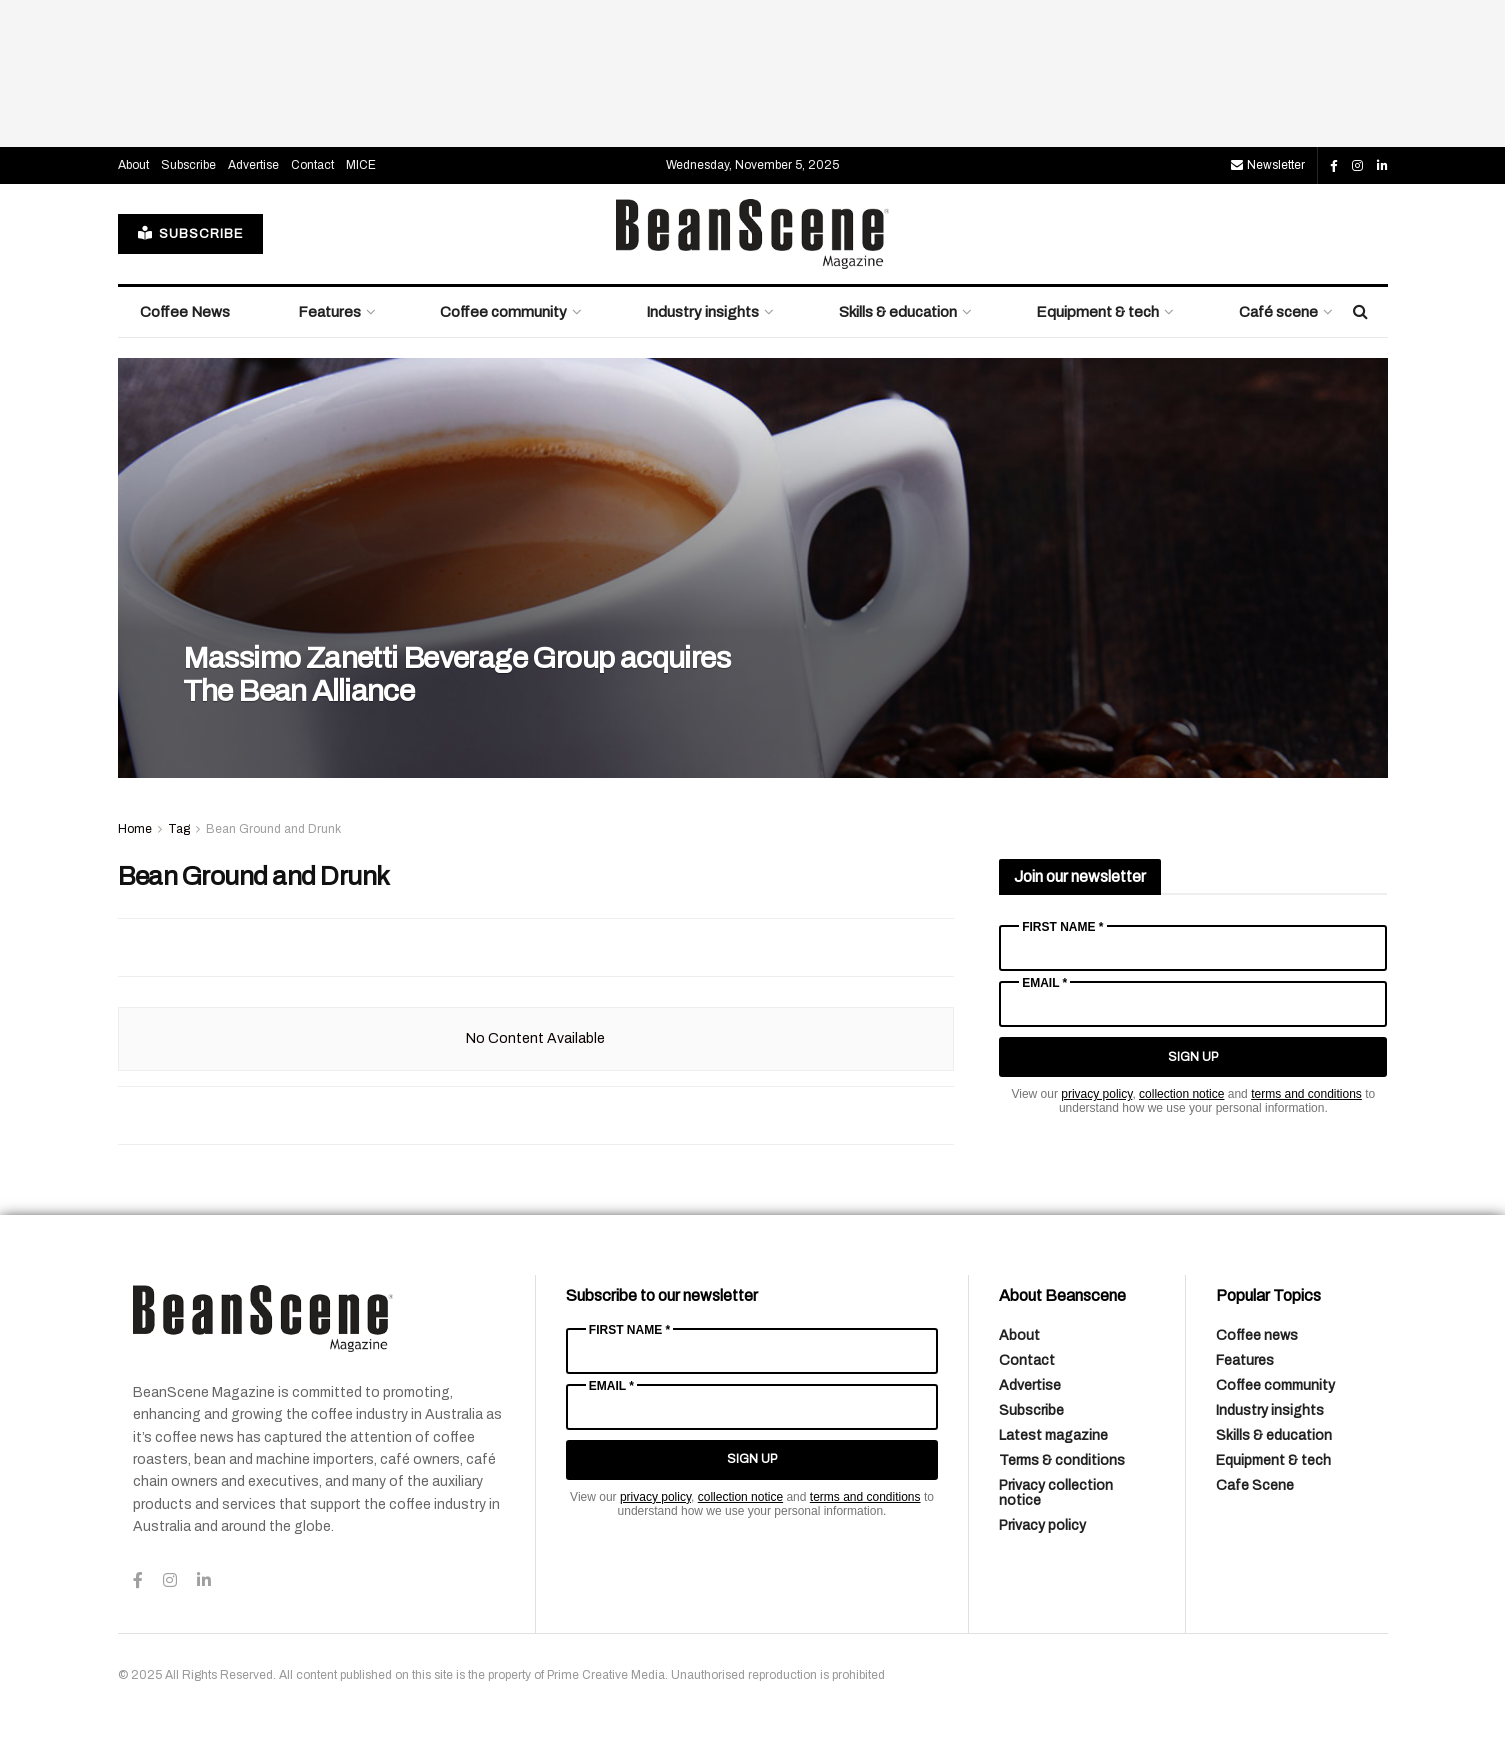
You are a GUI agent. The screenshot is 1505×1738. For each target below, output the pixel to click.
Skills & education (898, 312)
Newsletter (1268, 165)
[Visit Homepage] (753, 234)
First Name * (1062, 927)
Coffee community (503, 312)
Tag (179, 829)
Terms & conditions (1062, 1460)
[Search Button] (1360, 312)
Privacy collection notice (1056, 1493)
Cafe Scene (1255, 1485)
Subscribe (188, 165)
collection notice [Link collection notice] (1181, 1094)
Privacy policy (1042, 1525)
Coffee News (185, 312)
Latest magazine (1053, 1435)
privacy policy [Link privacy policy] (1096, 1094)
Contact (312, 165)
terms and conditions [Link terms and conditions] (1306, 1094)
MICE (361, 165)
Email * (1044, 983)
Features (329, 312)
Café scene (1278, 312)
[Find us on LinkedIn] (1382, 166)
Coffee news (1257, 1335)
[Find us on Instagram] (1357, 166)
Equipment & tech (1097, 312)
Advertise (253, 165)
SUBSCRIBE (190, 233)
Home (135, 829)
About (133, 165)
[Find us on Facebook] (1334, 166)
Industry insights (702, 312)
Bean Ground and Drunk (273, 829)
